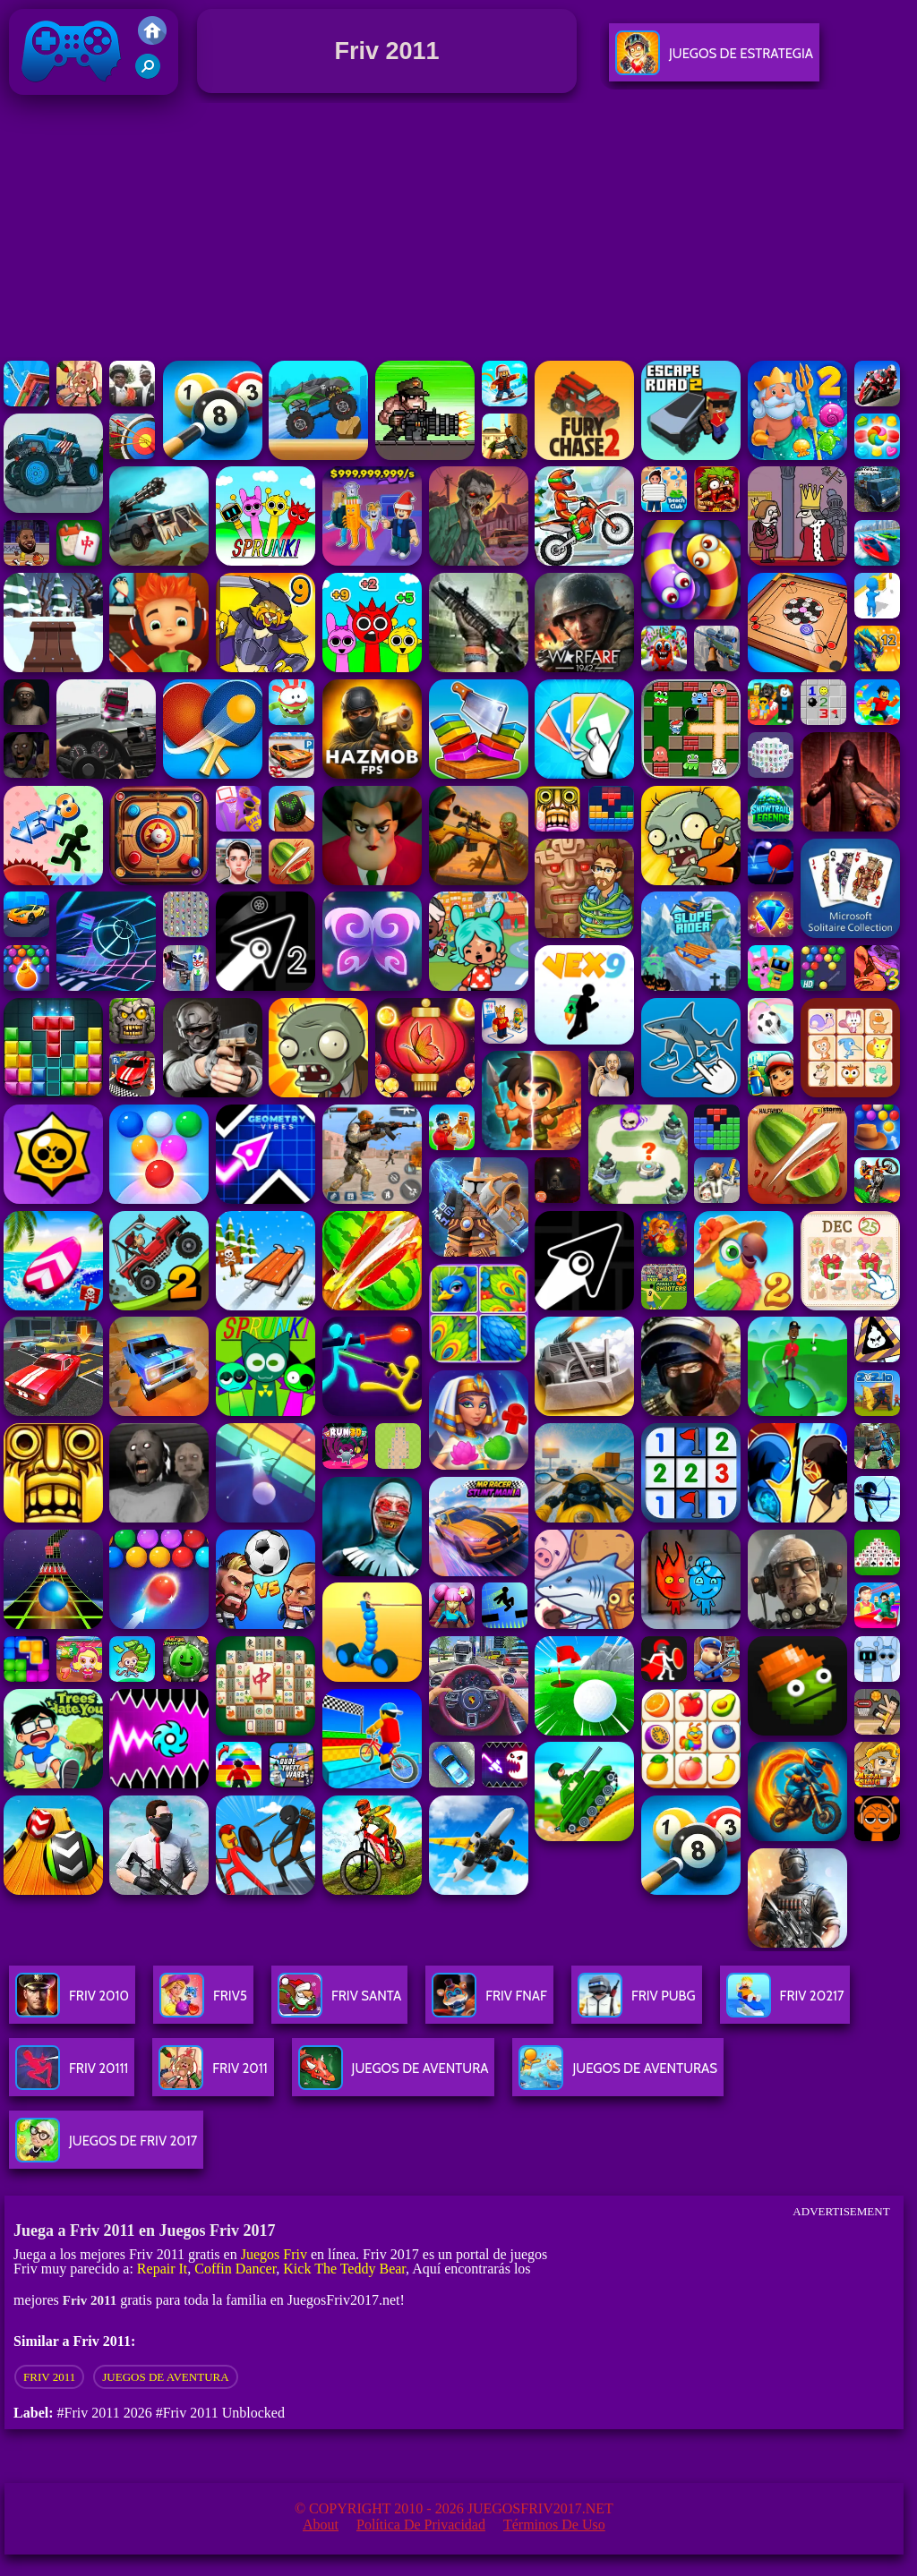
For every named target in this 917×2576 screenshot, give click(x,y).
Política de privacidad (420, 2524)
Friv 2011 (49, 2377)
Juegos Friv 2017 (71, 91)
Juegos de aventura (165, 2377)
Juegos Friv (274, 2254)
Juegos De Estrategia (714, 60)
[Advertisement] (458, 232)
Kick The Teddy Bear (344, 2268)
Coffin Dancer (235, 2268)
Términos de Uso (554, 2524)
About (321, 2524)
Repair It (162, 2268)
